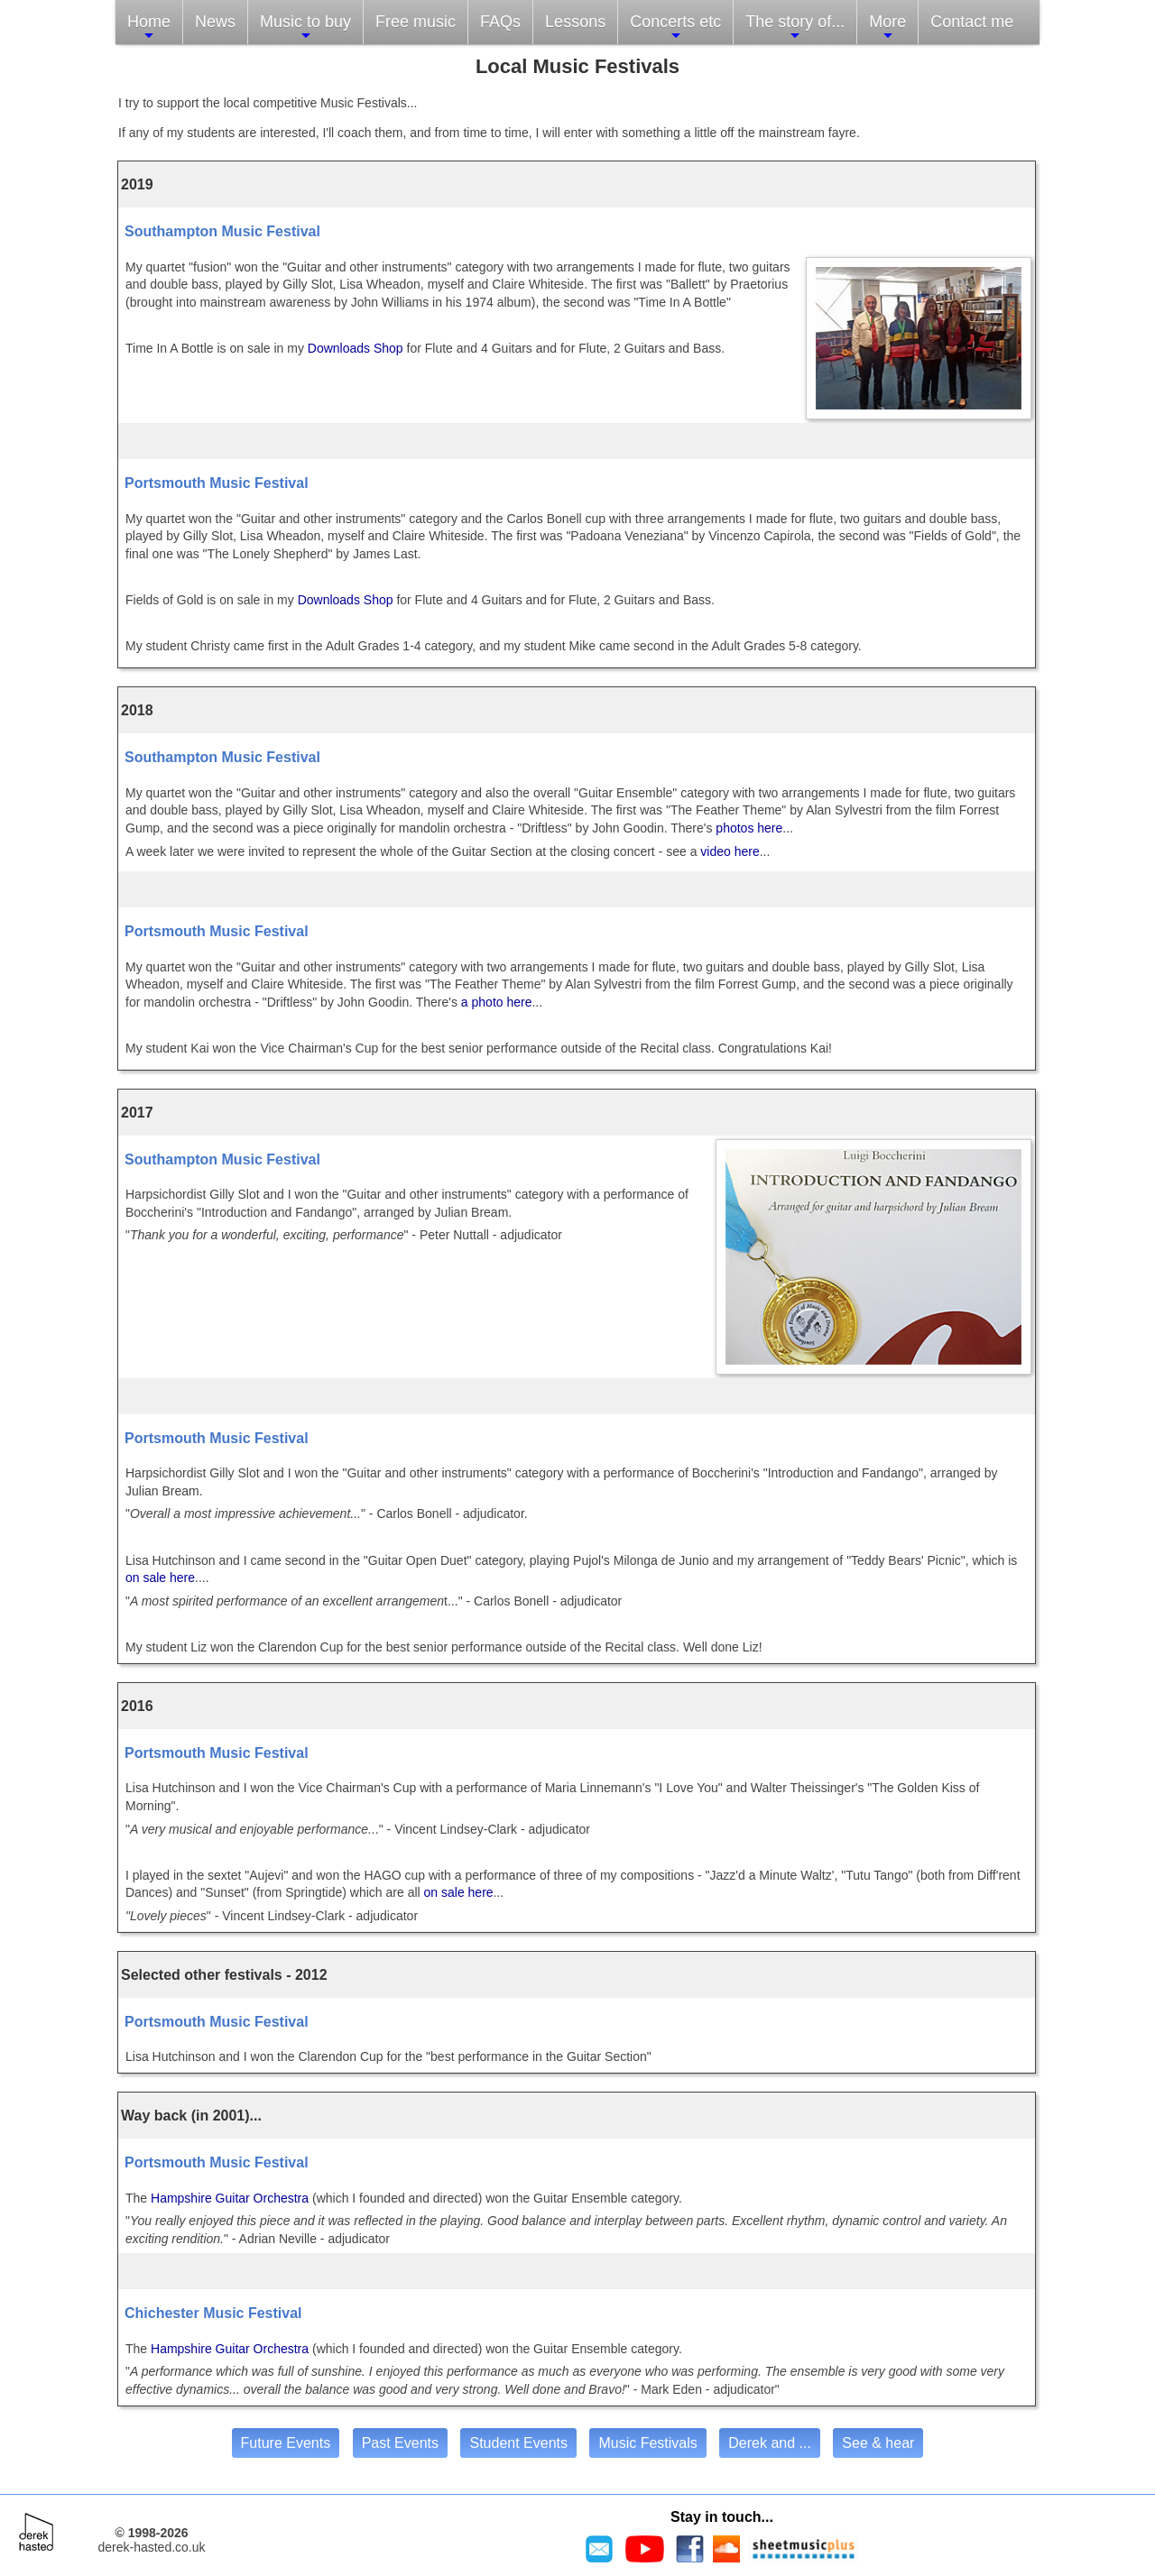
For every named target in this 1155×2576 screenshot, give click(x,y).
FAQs (500, 22)
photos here (747, 828)
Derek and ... (769, 2443)
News (215, 22)
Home (149, 27)
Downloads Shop (355, 348)
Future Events (286, 2443)
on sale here (160, 1577)
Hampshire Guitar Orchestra (230, 2198)
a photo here (494, 1002)
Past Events (400, 2443)
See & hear (878, 2443)
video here (729, 851)
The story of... (795, 27)
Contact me (971, 22)
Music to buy (305, 27)
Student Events (518, 2443)
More (887, 27)
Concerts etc (675, 27)
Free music (415, 22)
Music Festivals (647, 2443)
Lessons (575, 22)
